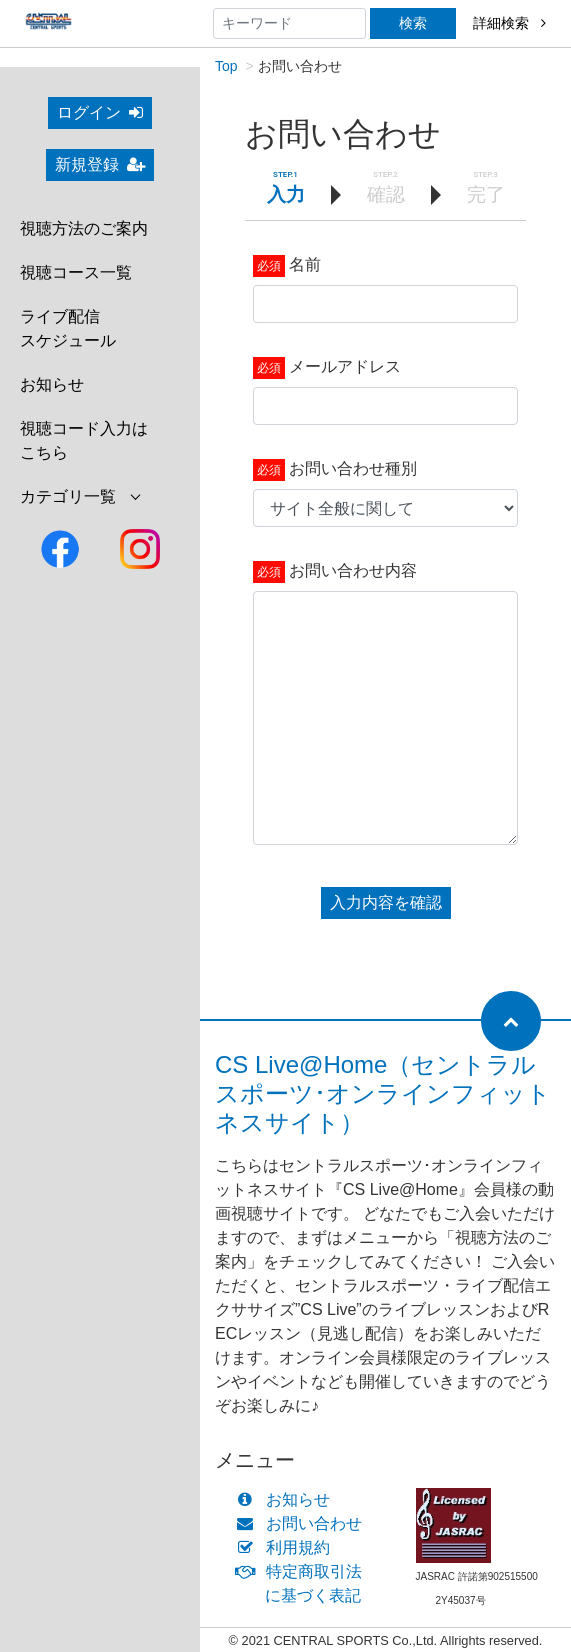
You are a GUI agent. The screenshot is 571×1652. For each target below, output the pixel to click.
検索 (413, 23)
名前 (305, 264)
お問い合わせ (303, 1523)
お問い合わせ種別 (353, 468)
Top (226, 66)
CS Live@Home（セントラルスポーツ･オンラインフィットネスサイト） (383, 1093)
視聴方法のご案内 (84, 228)
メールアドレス (345, 366)
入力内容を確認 (386, 902)
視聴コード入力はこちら (84, 440)
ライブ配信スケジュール (68, 328)
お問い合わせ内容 (353, 570)
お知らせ (52, 384)
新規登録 (100, 164)
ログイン (100, 112)
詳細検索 (509, 23)
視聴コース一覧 (76, 272)
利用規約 (287, 1547)
